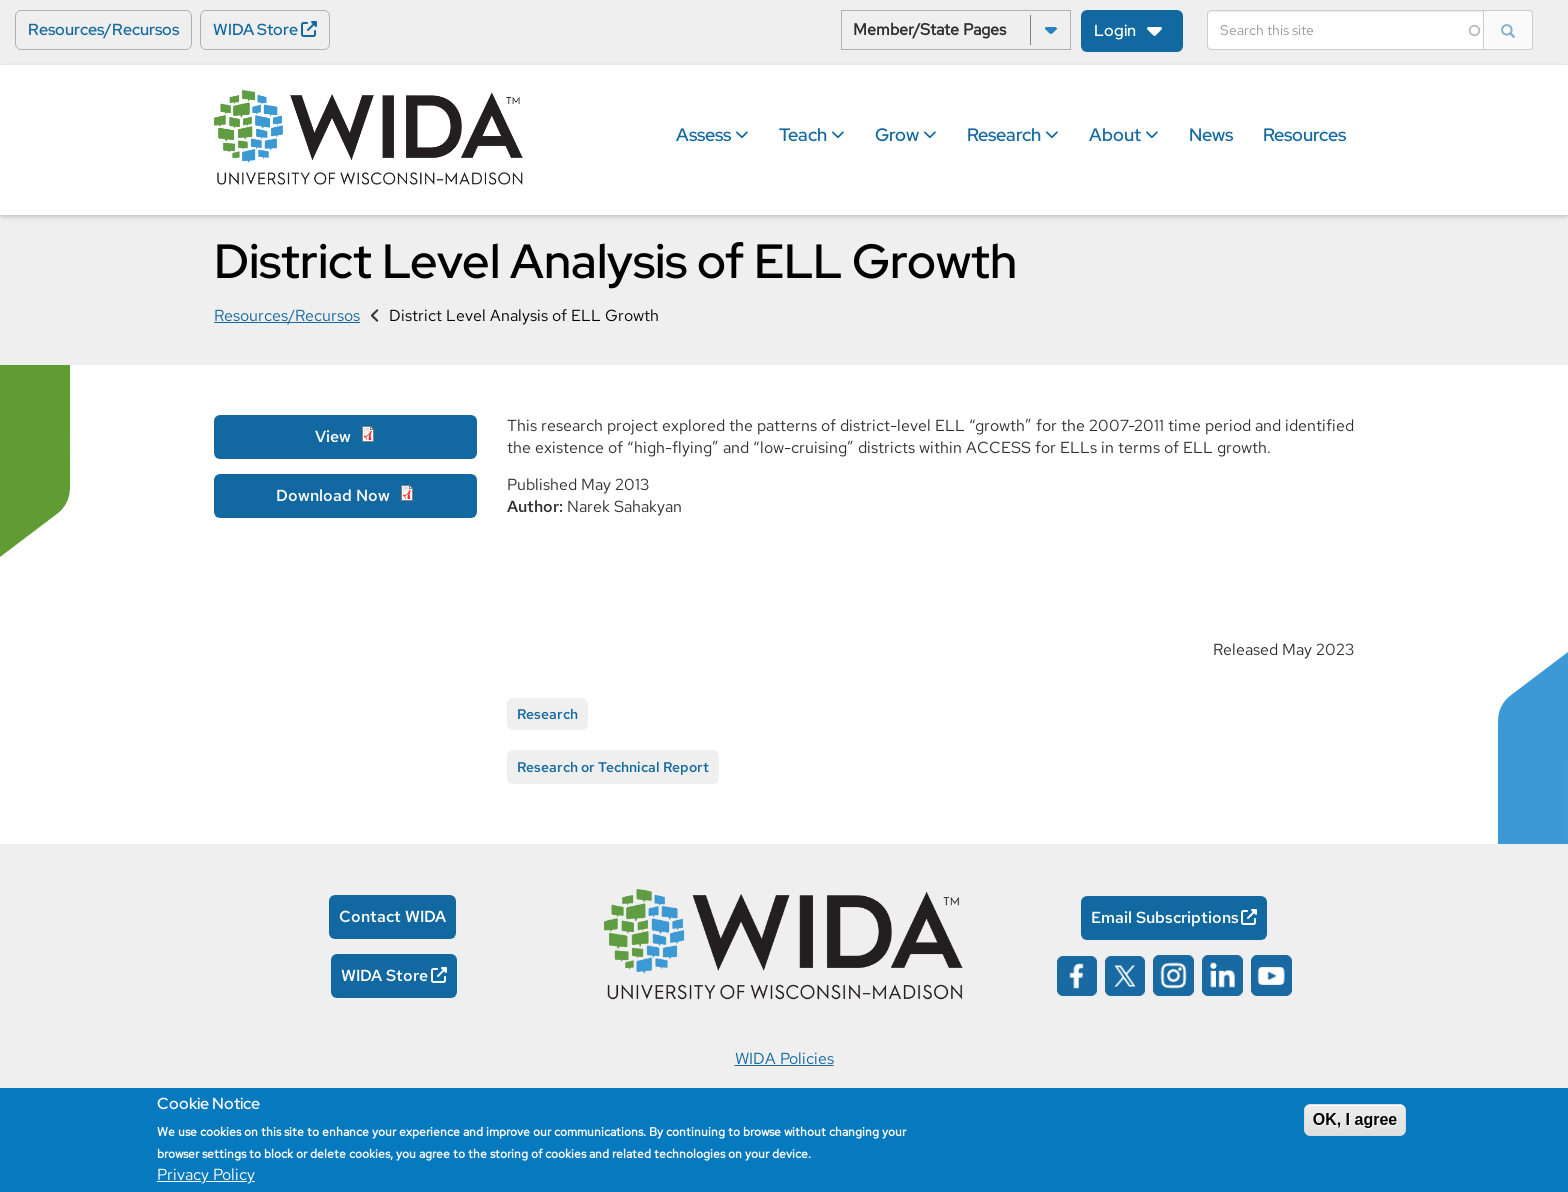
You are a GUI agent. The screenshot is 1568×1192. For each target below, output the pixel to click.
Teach (812, 134)
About (1124, 134)
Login (1115, 30)
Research (1013, 134)
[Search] (1345, 30)
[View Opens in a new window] (345, 437)
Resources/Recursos (103, 29)
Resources (1304, 134)
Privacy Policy (206, 1174)
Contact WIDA (392, 916)
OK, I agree (1355, 1119)
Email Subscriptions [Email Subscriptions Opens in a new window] (1165, 917)
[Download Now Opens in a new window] (345, 496)
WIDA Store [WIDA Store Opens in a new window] (255, 29)
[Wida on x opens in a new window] (1125, 973)
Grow (906, 134)
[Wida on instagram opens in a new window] (1173, 973)
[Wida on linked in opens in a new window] (1222, 973)
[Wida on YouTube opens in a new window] (1271, 973)
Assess (712, 134)
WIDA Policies (784, 1058)
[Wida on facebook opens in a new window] (1077, 973)
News (1211, 134)
